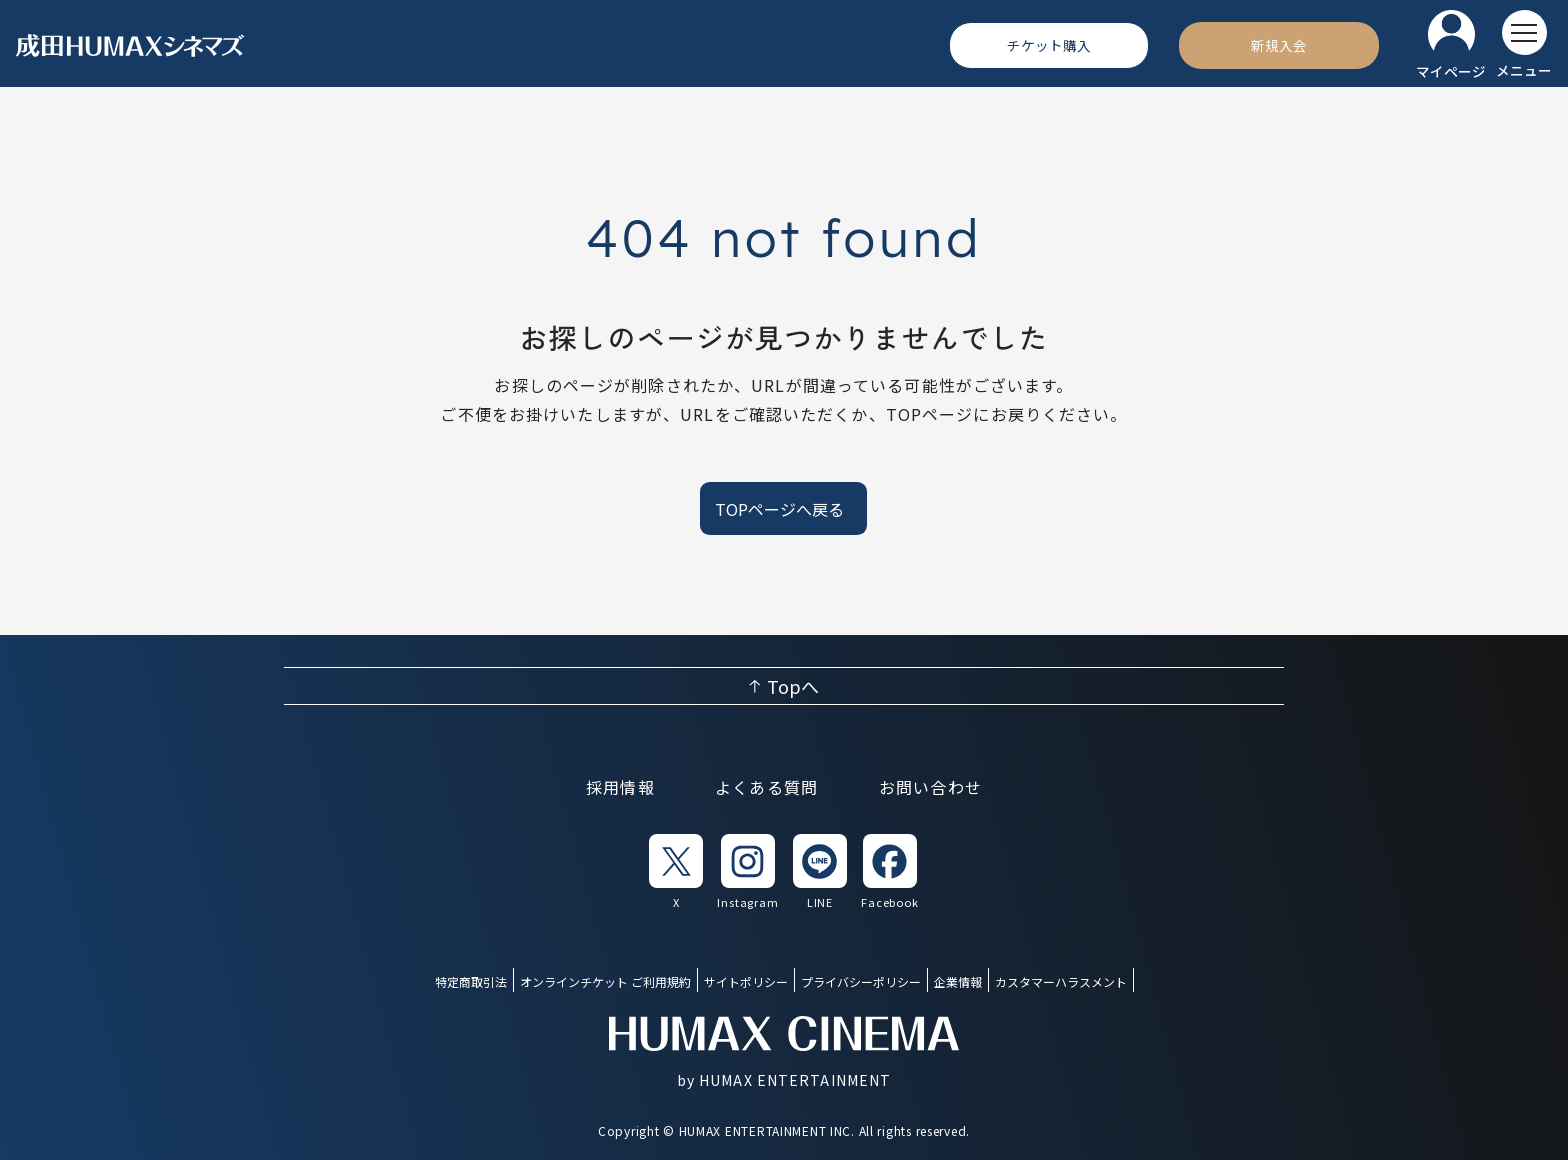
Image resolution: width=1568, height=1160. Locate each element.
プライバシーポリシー (861, 981)
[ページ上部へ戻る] (784, 686)
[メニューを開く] (1524, 45)
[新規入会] (1279, 45)
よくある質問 (767, 787)
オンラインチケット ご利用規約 (605, 981)
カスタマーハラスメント (1061, 981)
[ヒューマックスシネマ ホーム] (131, 45)
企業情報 (958, 981)
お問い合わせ (931, 787)
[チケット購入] (1049, 45)
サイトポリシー (746, 981)
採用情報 (620, 787)
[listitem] (676, 872)
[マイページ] (1451, 45)
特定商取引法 (471, 981)
